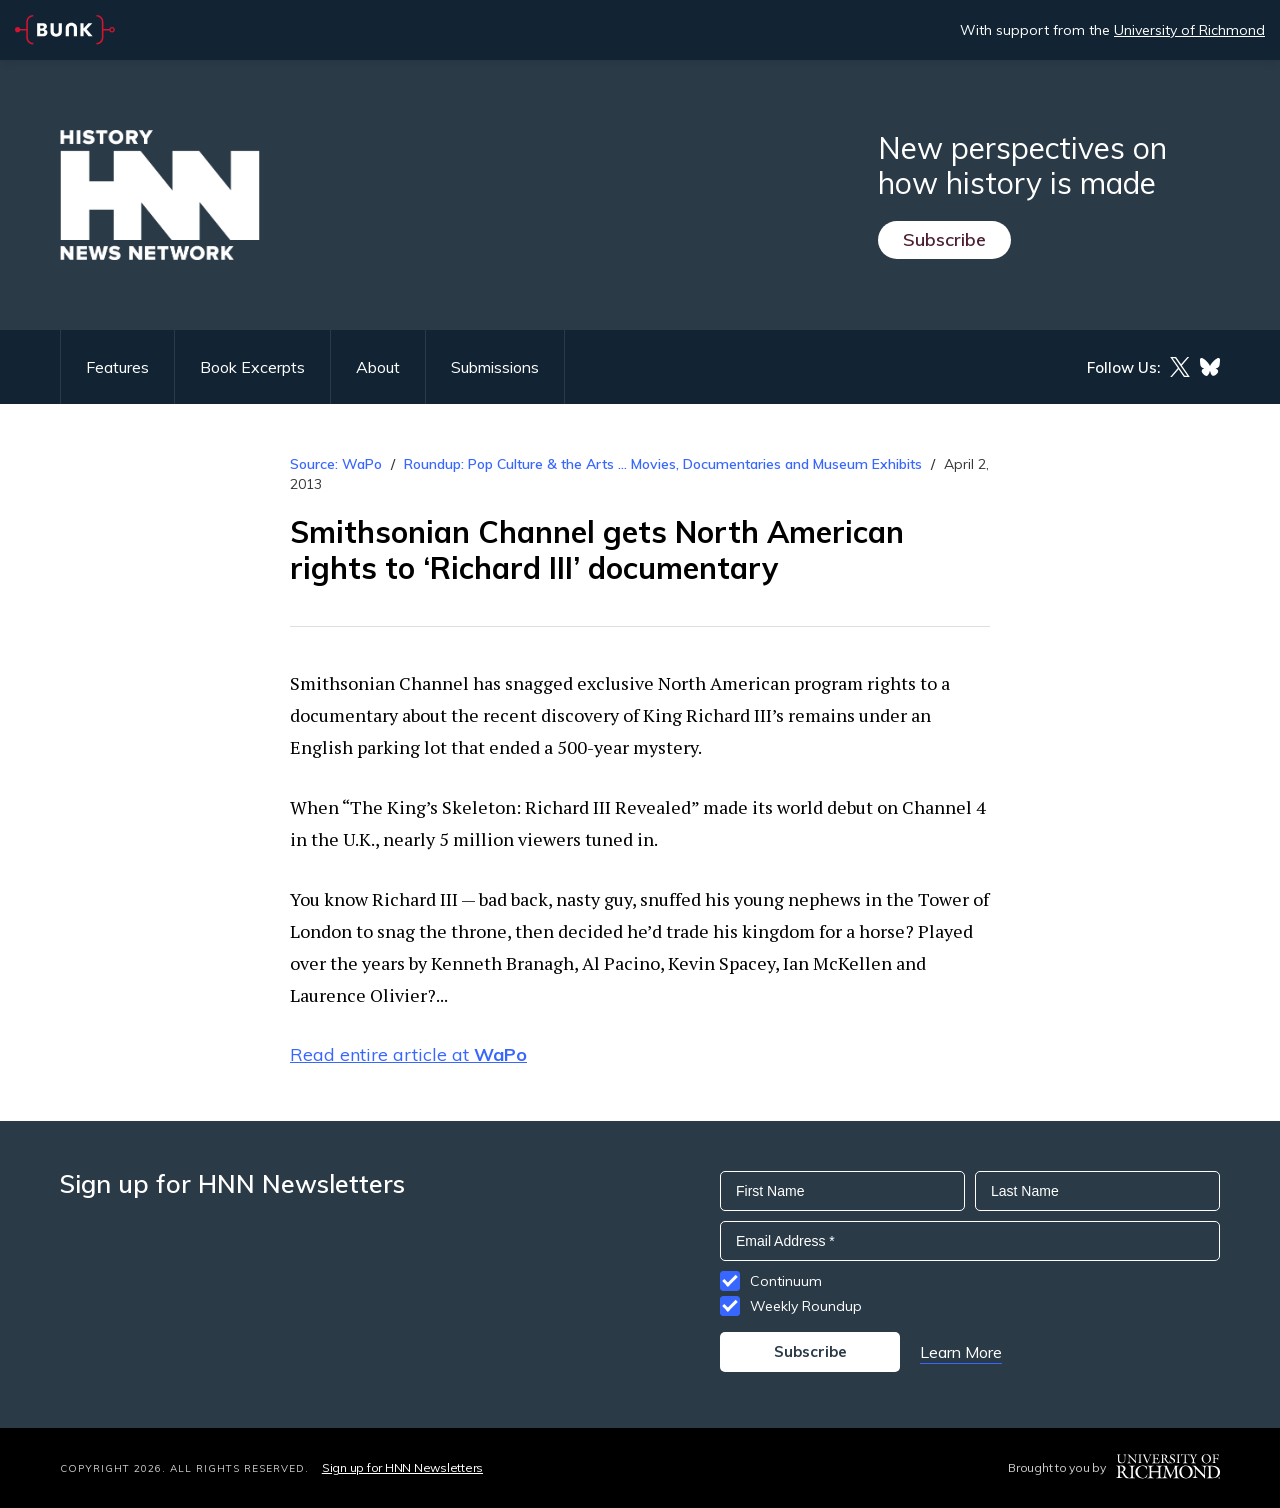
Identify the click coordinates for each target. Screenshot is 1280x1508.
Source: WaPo (336, 464)
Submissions (495, 367)
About (378, 367)
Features (117, 367)
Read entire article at (408, 1054)
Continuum (786, 1281)
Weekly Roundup (806, 1306)
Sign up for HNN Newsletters (402, 1467)
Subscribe (944, 239)
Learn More (961, 1352)
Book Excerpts (252, 367)
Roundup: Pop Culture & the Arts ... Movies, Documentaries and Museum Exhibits (663, 464)
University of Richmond (1189, 30)
